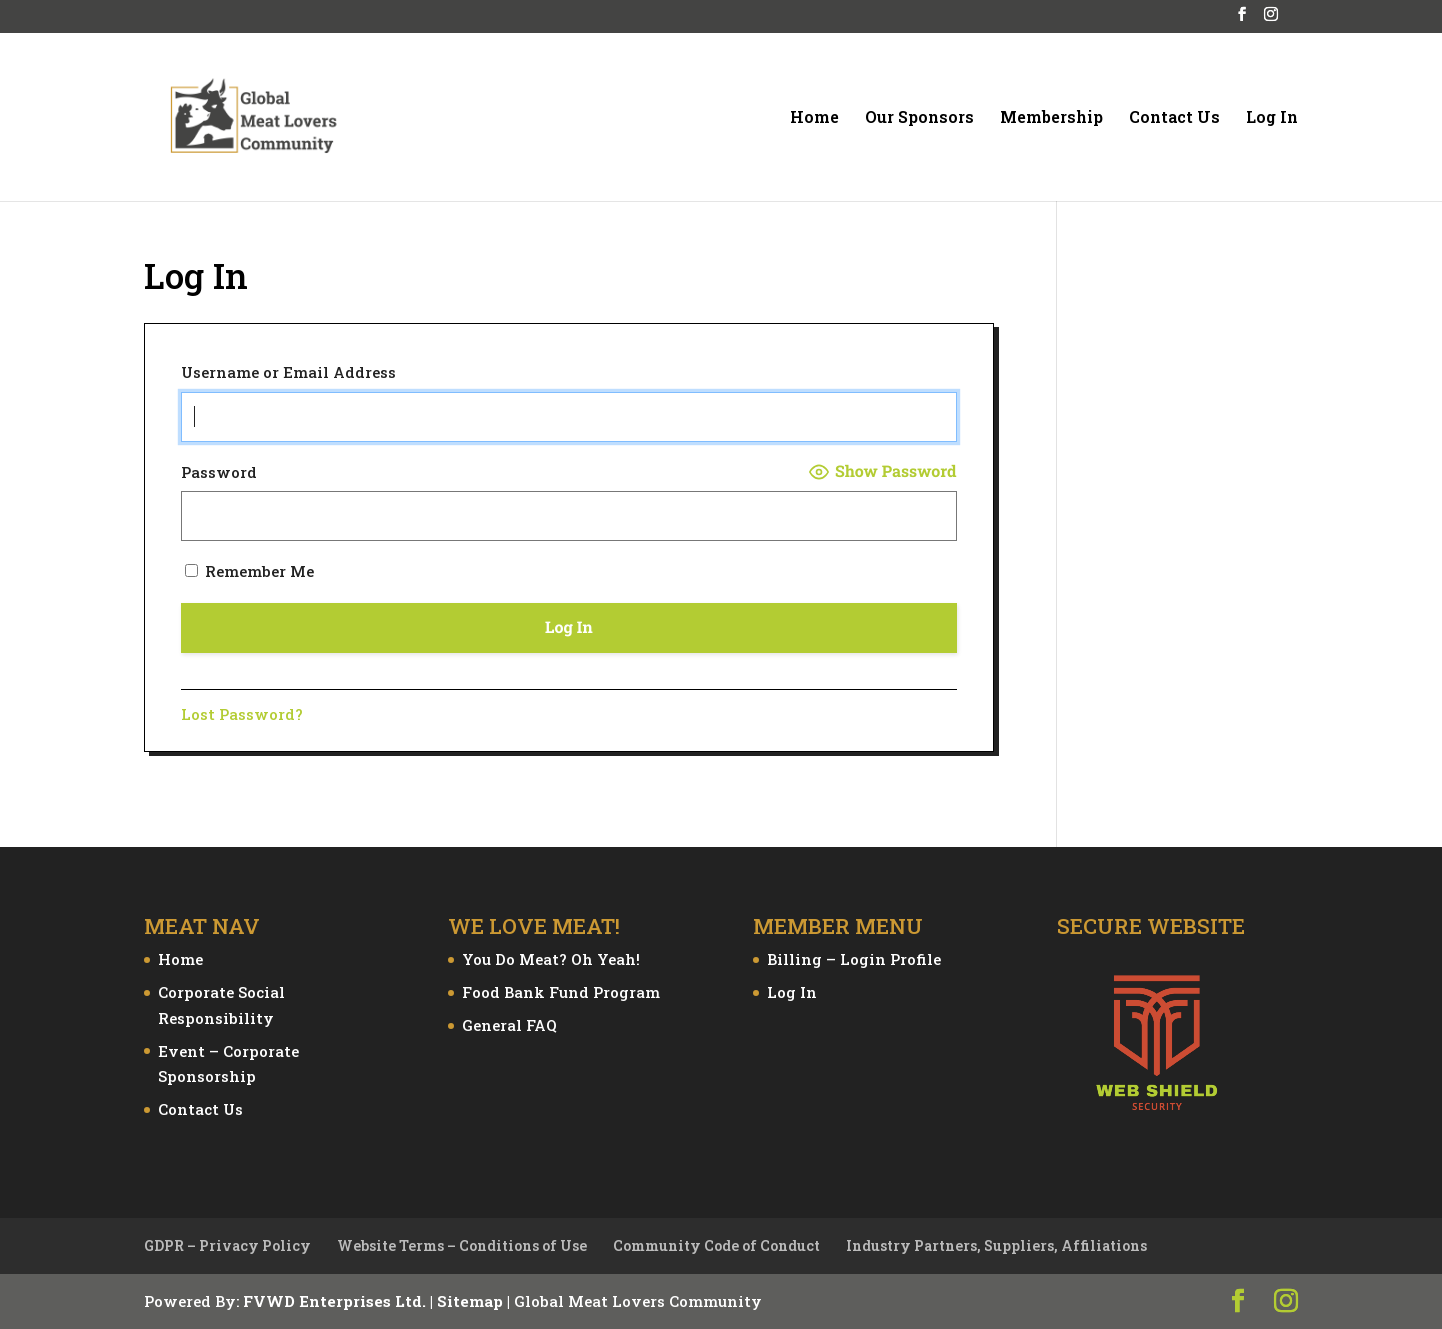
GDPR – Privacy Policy (227, 1245)
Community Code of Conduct (716, 1245)
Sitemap (470, 1301)
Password (219, 472)
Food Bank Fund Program (561, 992)
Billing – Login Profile (854, 959)
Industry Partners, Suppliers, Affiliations (996, 1245)
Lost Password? (242, 714)
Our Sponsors (919, 118)
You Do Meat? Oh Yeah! (551, 959)
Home (814, 118)
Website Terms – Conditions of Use (462, 1245)
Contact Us (1174, 118)
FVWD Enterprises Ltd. (334, 1301)
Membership (1051, 118)
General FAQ (509, 1025)
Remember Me (249, 571)
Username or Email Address (288, 372)
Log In (1272, 118)
